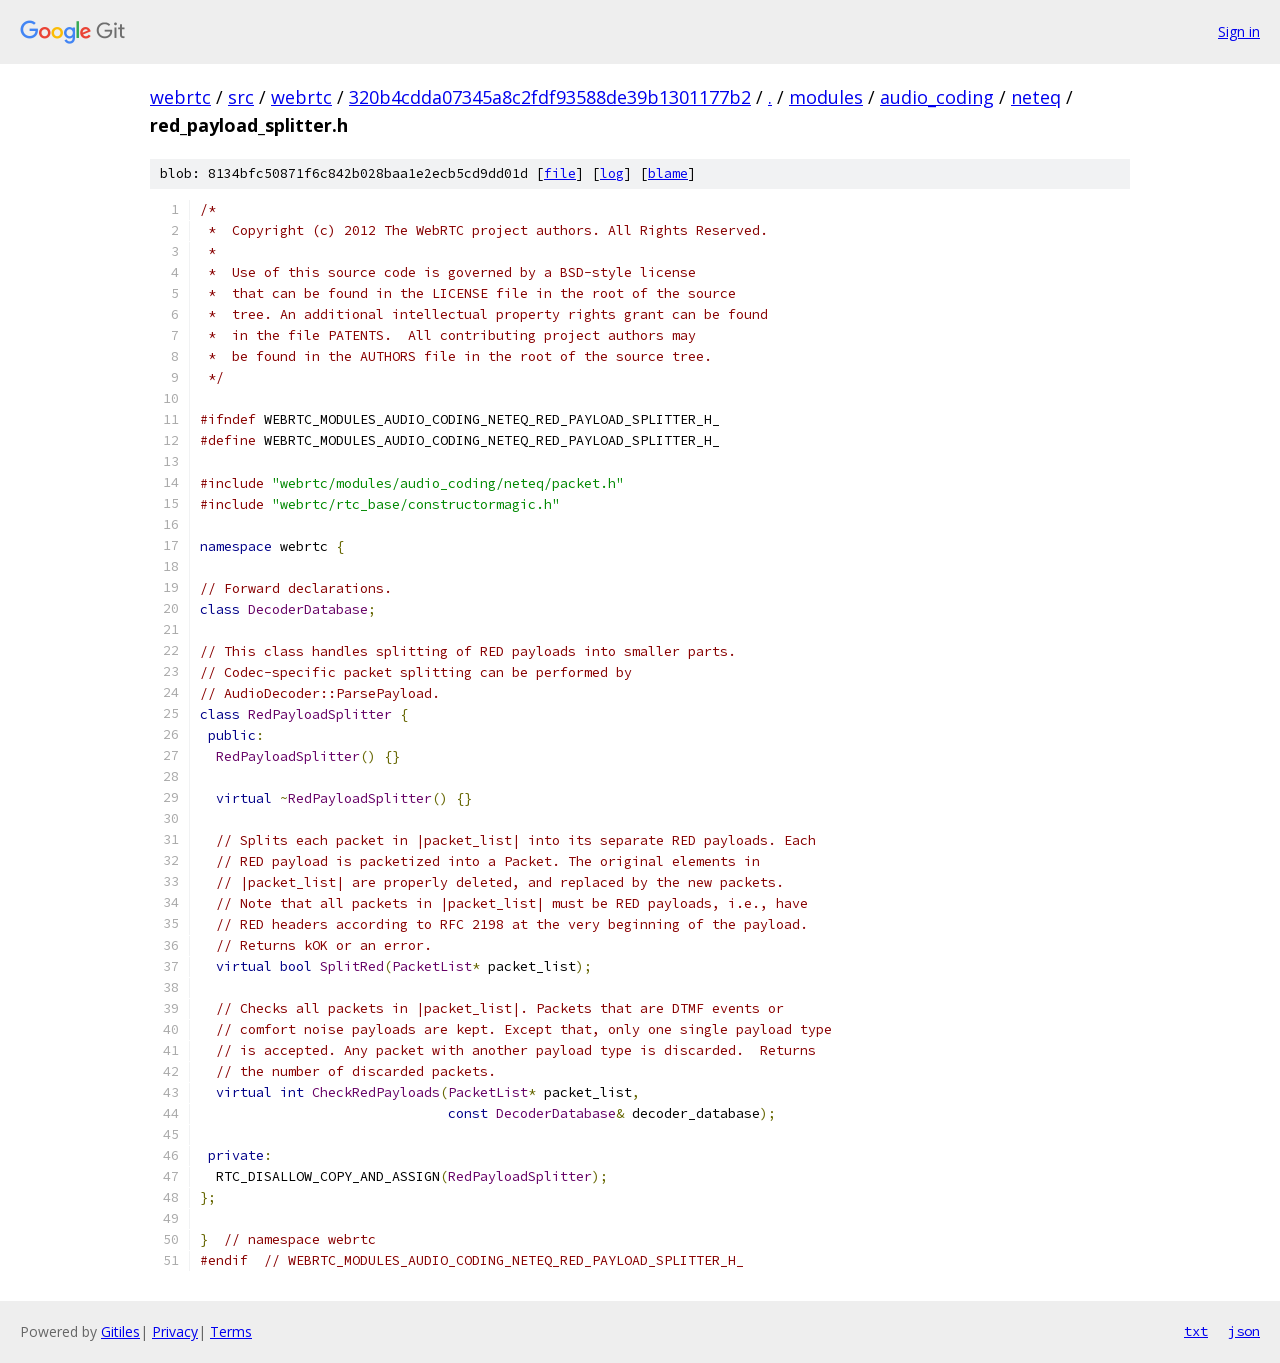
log (612, 173)
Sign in (1239, 31)
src (241, 97)
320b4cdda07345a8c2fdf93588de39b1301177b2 (550, 97)
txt (1196, 1331)
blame (668, 173)
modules (826, 97)
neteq (1036, 97)
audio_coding (937, 97)
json (1244, 1331)
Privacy (175, 1331)
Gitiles (120, 1331)
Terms (231, 1331)
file (560, 173)
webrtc (180, 97)
